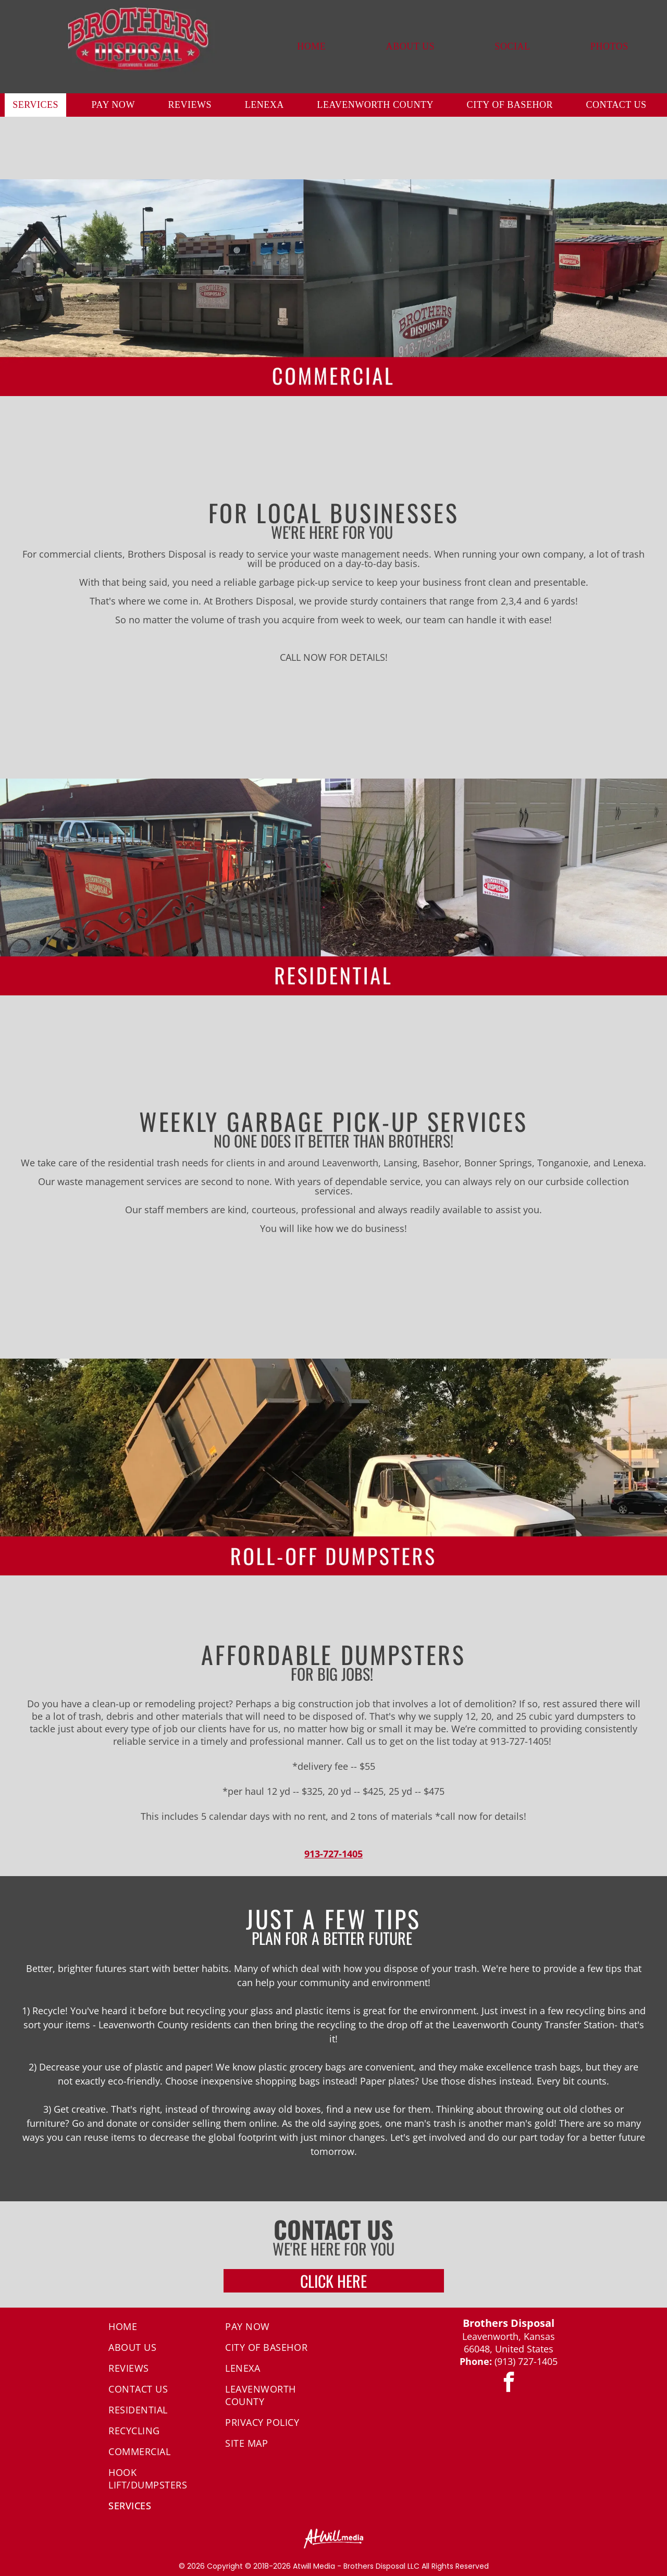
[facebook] (508, 2384)
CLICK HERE (333, 2280)
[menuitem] (311, 47)
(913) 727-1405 (526, 2361)
